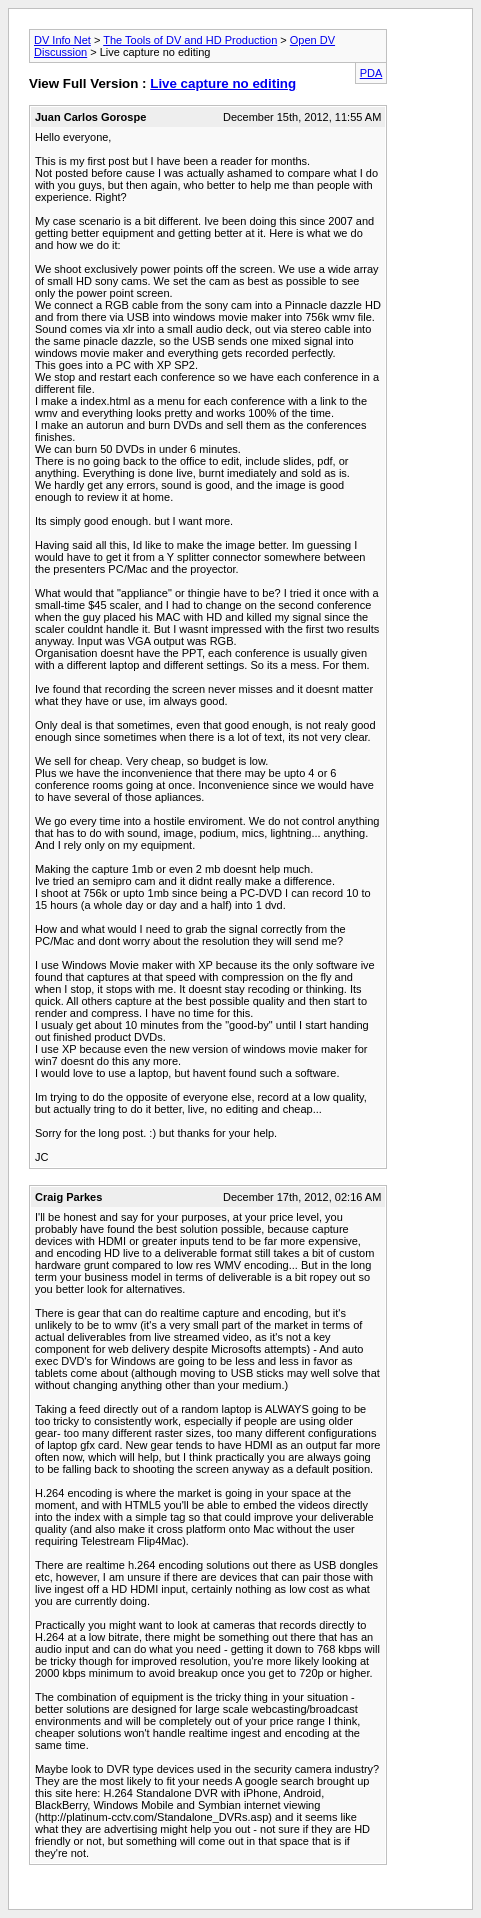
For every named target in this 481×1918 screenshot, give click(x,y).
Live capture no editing (223, 83)
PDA (371, 73)
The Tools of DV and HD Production (190, 40)
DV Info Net (62, 40)
